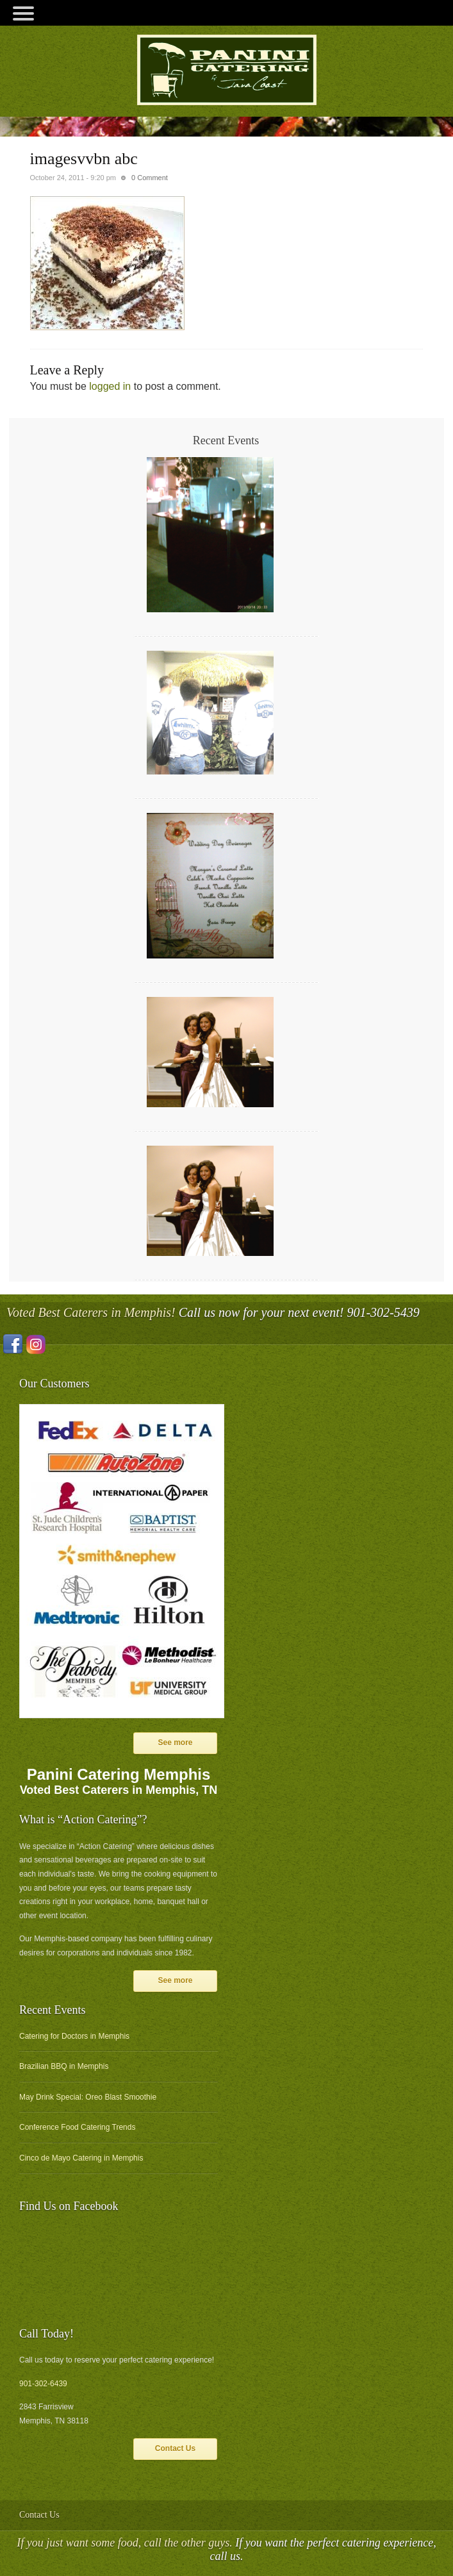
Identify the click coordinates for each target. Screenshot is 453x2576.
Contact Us (175, 2448)
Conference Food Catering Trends (77, 2127)
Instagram (36, 1344)
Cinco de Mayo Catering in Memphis (81, 2158)
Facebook (13, 1344)
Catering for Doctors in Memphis (74, 2036)
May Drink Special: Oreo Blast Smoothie (87, 2097)
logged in (110, 386)
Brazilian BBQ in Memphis (63, 2066)
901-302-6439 (43, 2383)
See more (175, 1742)
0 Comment (149, 177)
